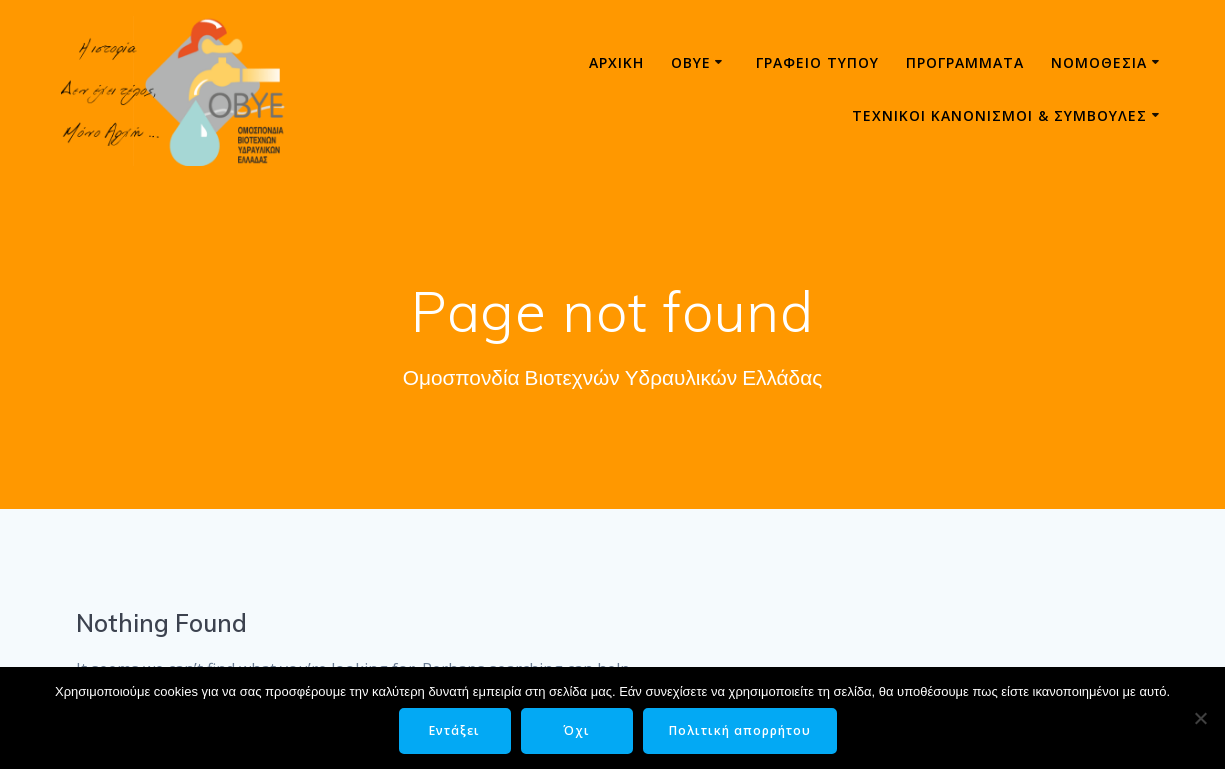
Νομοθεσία (1099, 62)
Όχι (576, 730)
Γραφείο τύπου (817, 62)
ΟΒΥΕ (691, 62)
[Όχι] (1200, 718)
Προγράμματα (965, 62)
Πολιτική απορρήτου (740, 730)
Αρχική (616, 62)
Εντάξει (454, 730)
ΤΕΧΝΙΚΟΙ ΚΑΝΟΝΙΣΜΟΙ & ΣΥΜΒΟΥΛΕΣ (999, 115)
